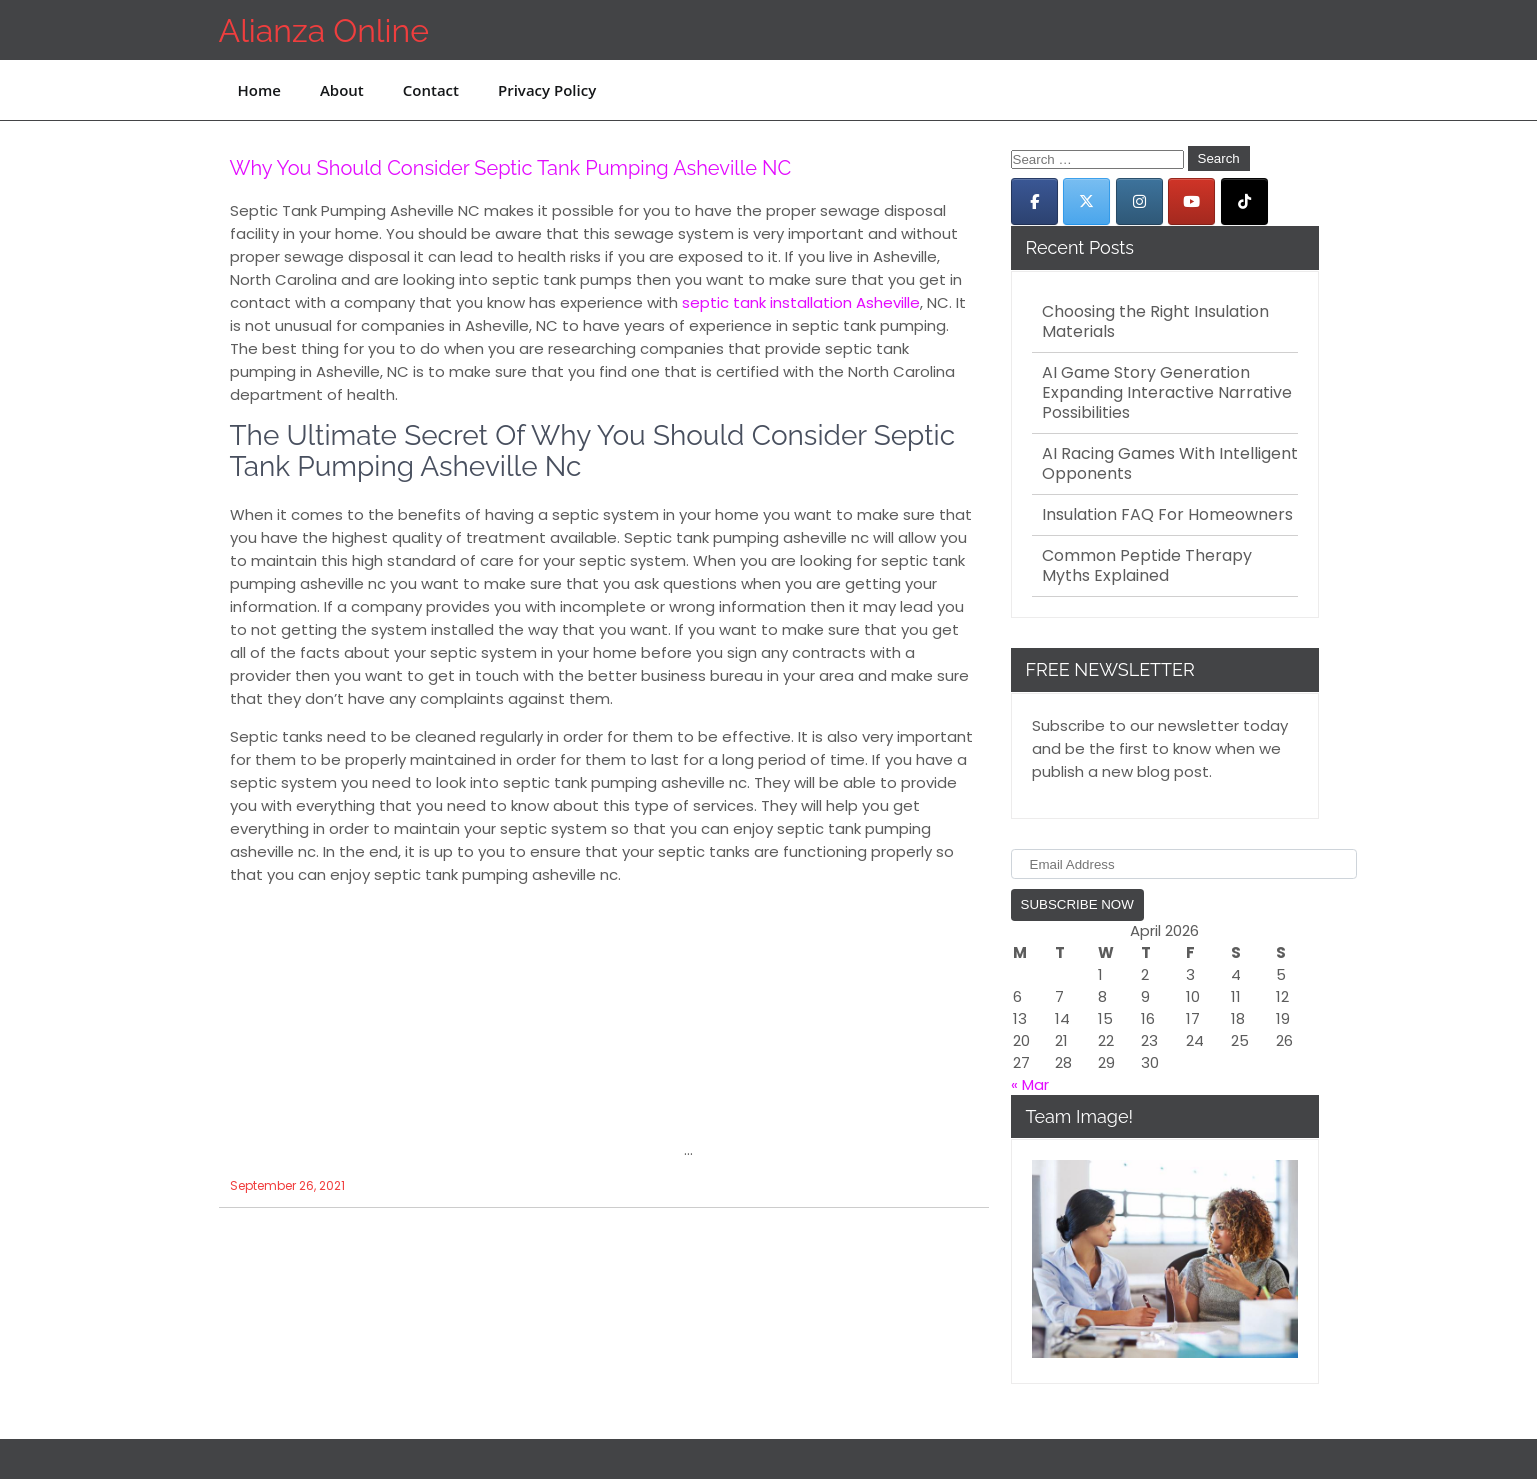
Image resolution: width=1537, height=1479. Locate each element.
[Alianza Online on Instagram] (1139, 201)
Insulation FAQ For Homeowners (1167, 515)
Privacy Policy (547, 90)
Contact (431, 90)
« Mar (1030, 1084)
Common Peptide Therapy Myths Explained (1147, 566)
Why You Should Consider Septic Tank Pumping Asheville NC (511, 168)
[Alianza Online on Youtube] (1191, 201)
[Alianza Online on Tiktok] (1244, 201)
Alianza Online (324, 30)
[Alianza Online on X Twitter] (1086, 201)
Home (259, 90)
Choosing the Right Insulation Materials (1155, 322)
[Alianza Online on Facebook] (1034, 201)
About (342, 90)
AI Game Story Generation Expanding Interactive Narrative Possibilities (1167, 393)
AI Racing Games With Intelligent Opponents (1170, 464)
